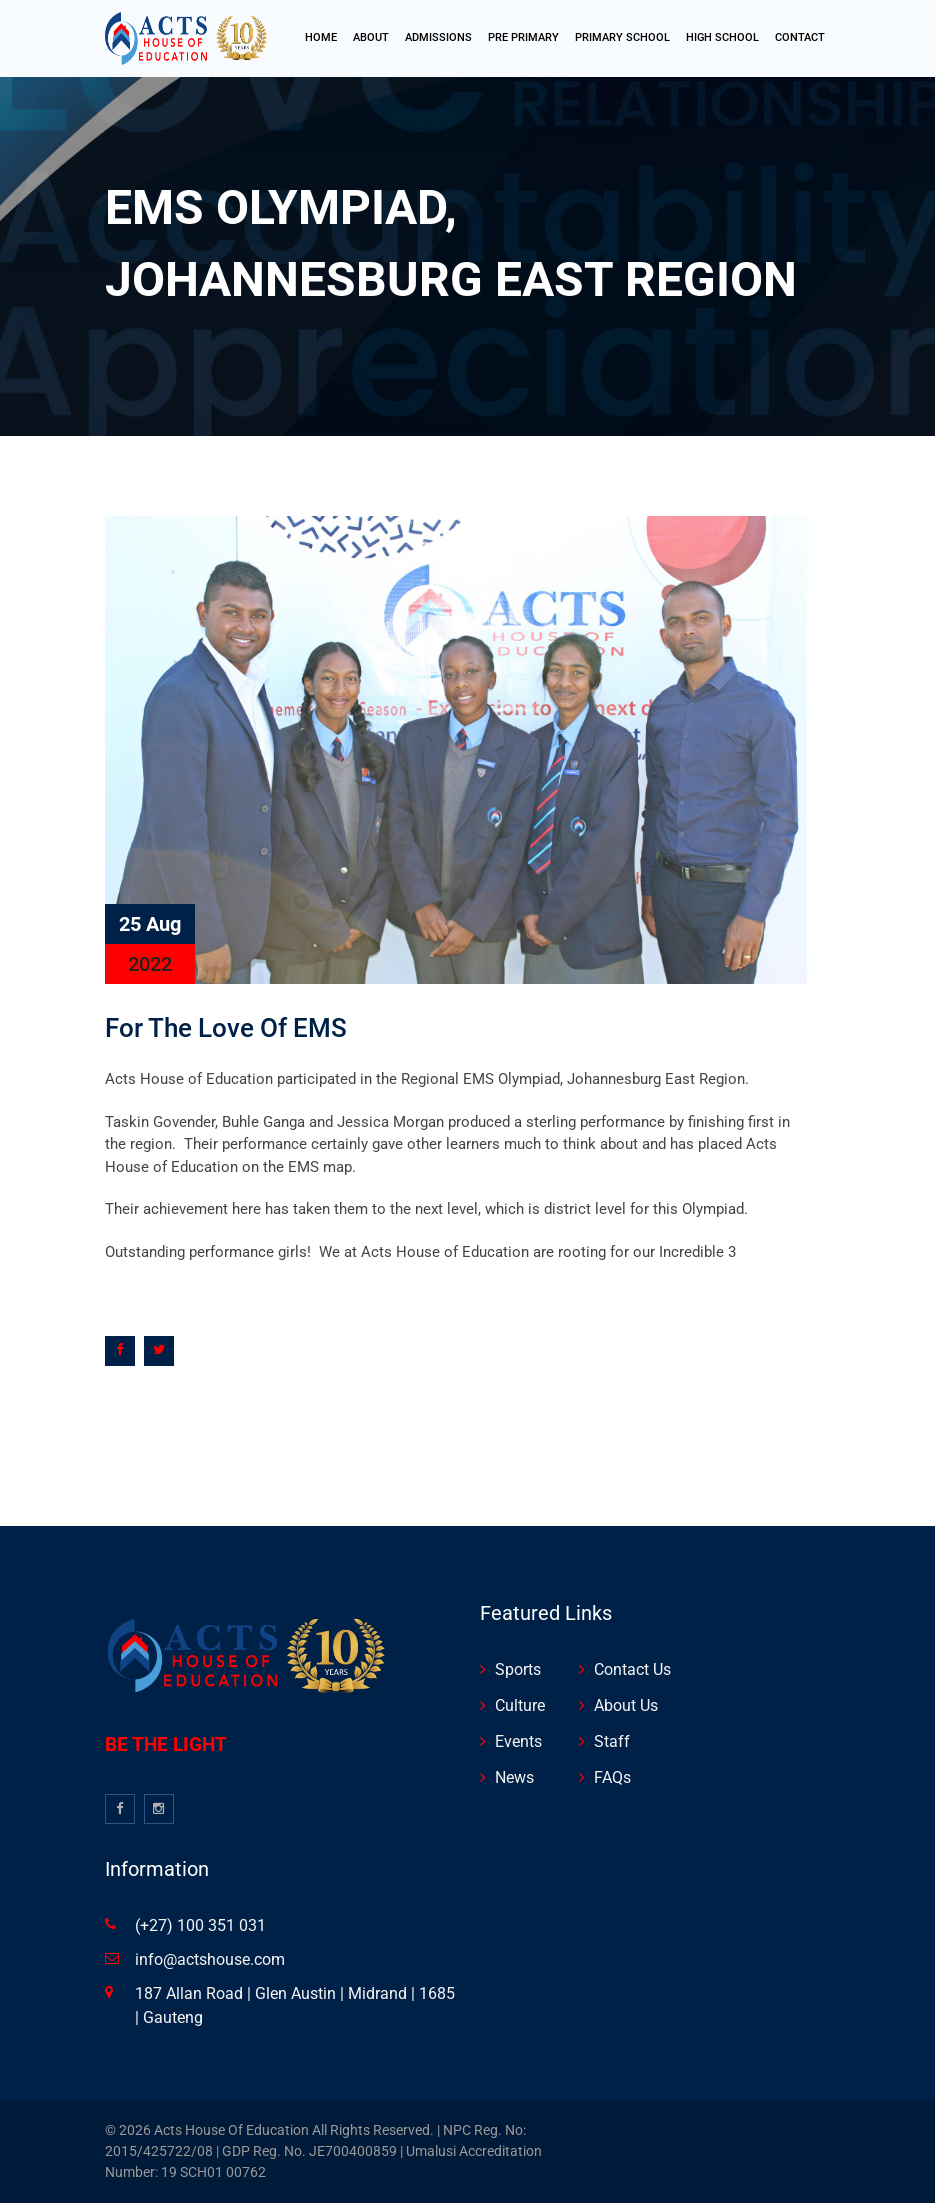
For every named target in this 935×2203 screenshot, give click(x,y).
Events (518, 1741)
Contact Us (632, 1669)
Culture (520, 1705)
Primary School (622, 37)
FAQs (612, 1777)
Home (321, 37)
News (514, 1777)
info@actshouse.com (210, 1959)
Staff (612, 1741)
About (371, 37)
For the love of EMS (226, 1028)
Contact (800, 37)
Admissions (438, 37)
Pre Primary (523, 37)
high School (722, 37)
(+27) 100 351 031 (200, 1925)
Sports (518, 1669)
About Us (626, 1705)
